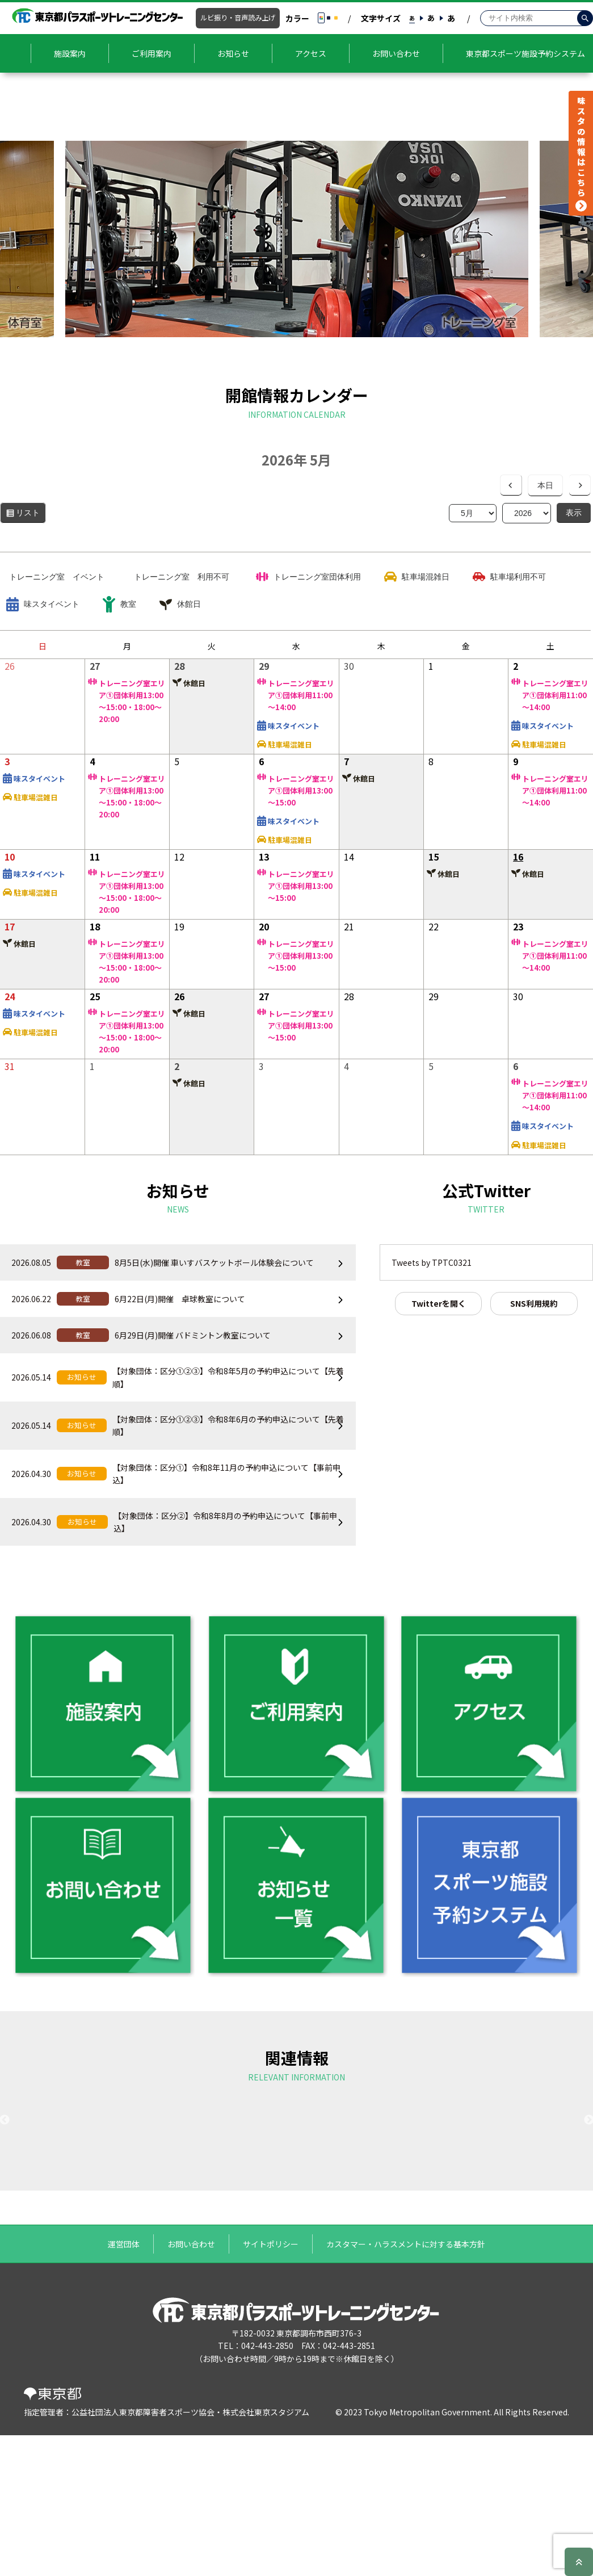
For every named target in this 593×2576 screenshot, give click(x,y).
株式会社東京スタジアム (265, 2555)
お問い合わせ (396, 53)
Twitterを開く (438, 1303)
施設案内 (70, 53)
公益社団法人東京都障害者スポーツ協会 (143, 2555)
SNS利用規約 (534, 1303)
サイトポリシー (270, 2387)
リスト (31, 515)
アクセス (310, 53)
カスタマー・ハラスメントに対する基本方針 (405, 2387)
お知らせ (233, 53)
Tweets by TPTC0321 (432, 1262)
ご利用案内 (151, 53)
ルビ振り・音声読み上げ (237, 17)
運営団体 (124, 2387)
